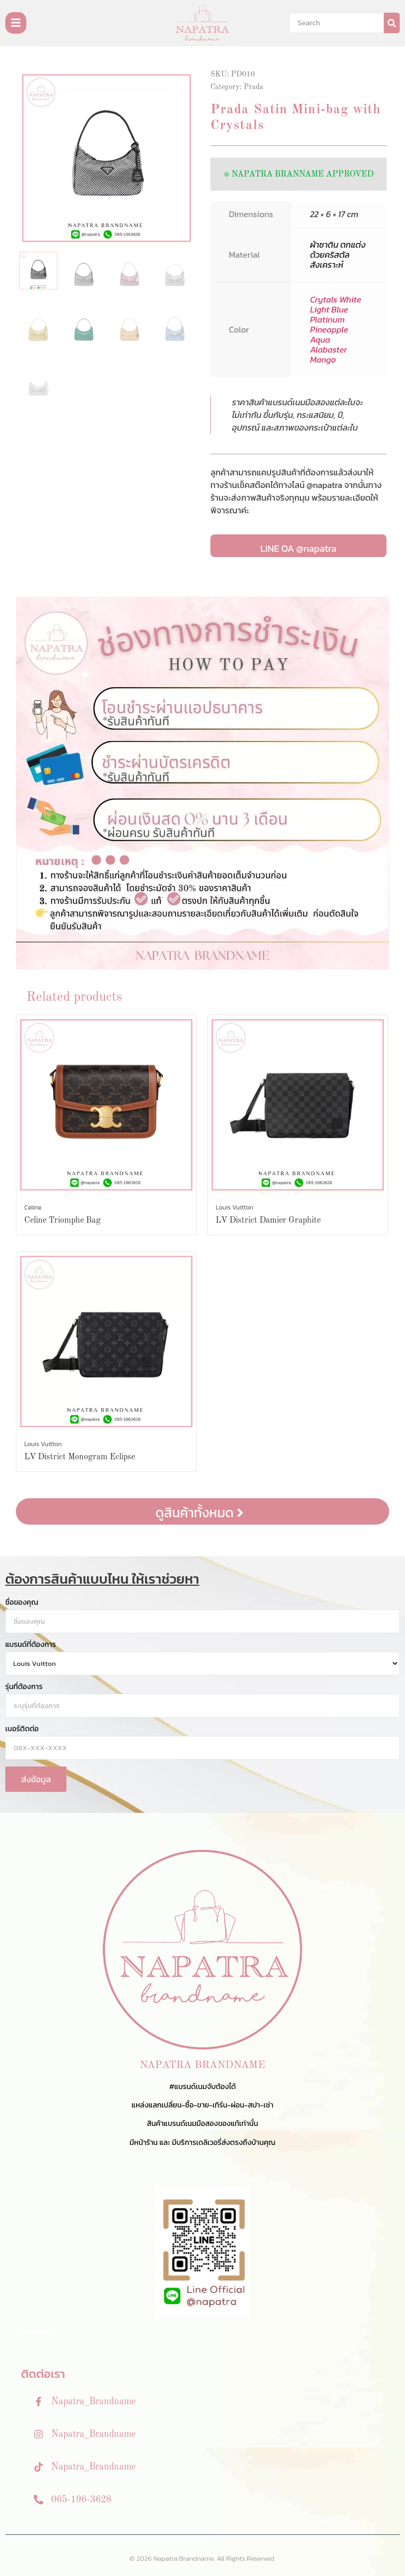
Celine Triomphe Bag (62, 1220)
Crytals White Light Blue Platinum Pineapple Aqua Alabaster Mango (335, 329)
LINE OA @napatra (298, 548)
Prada (253, 87)
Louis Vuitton (234, 1207)
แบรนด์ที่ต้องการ (30, 1644)
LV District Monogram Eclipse (79, 1457)
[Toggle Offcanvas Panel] (15, 23)
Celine (33, 1207)
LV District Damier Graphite (268, 1220)
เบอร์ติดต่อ (21, 1729)
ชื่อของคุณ (21, 1602)
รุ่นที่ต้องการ (24, 1687)
